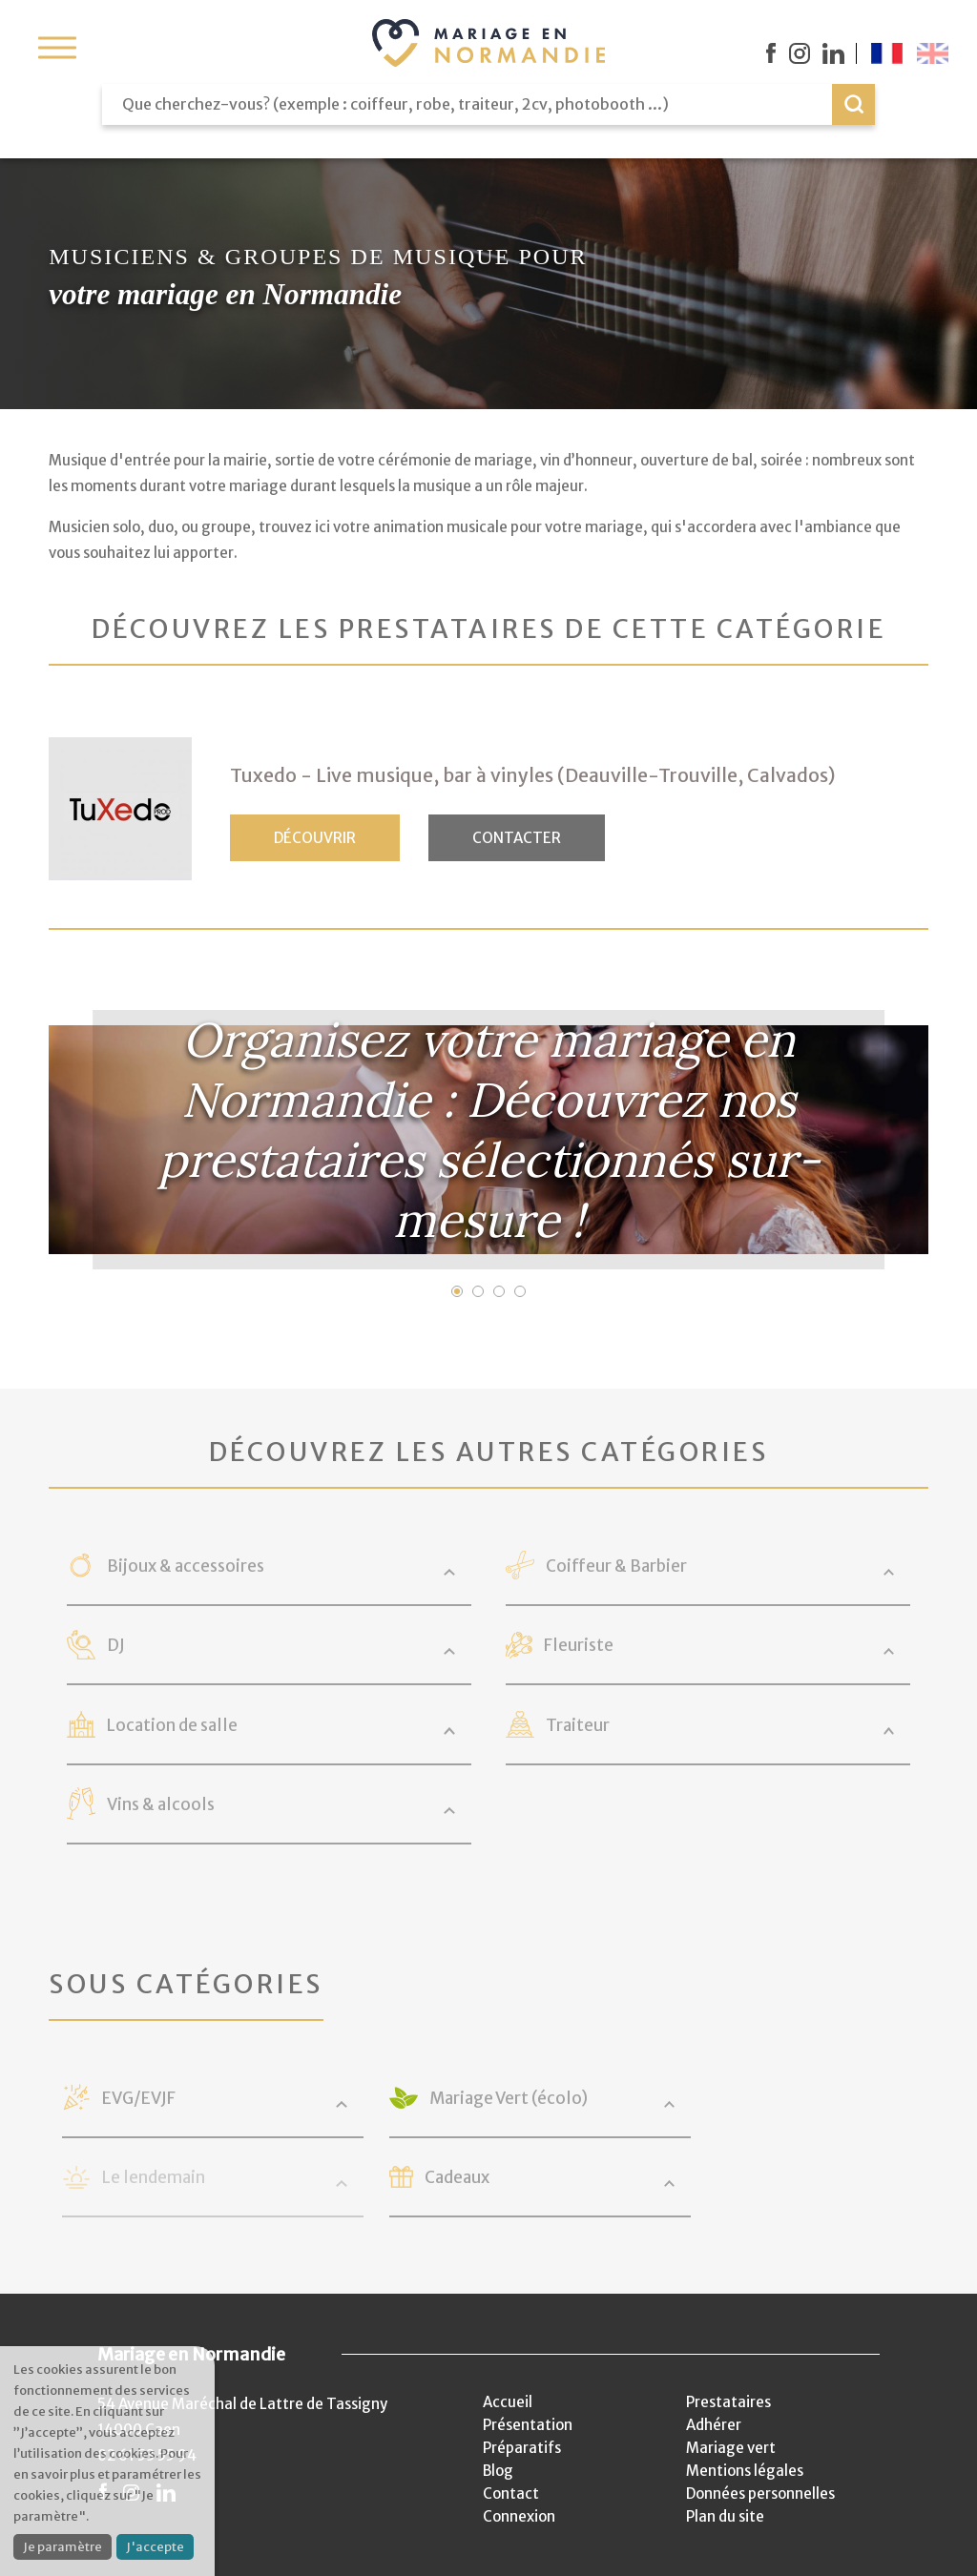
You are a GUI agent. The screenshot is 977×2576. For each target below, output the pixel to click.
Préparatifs (522, 2448)
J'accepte (155, 2547)
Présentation (527, 2425)
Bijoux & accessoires (185, 1566)
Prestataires (728, 2402)
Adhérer (713, 2425)
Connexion (519, 2516)
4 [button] (520, 1291)
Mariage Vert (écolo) (508, 2098)
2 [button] (478, 1291)
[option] (488, 1139)
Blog (498, 2471)
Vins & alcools (161, 1804)
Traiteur (578, 1725)
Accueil (507, 2402)
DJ (116, 1645)
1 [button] (457, 1291)
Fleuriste (578, 1645)
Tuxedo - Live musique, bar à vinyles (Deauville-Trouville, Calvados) (532, 775)
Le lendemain (153, 2177)
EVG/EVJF (139, 2098)
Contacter (516, 838)
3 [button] (499, 1291)
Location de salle (172, 1725)
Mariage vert (731, 2448)
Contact (511, 2493)
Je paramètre (62, 2547)
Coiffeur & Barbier (616, 1566)
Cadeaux (457, 2177)
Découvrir (315, 838)
